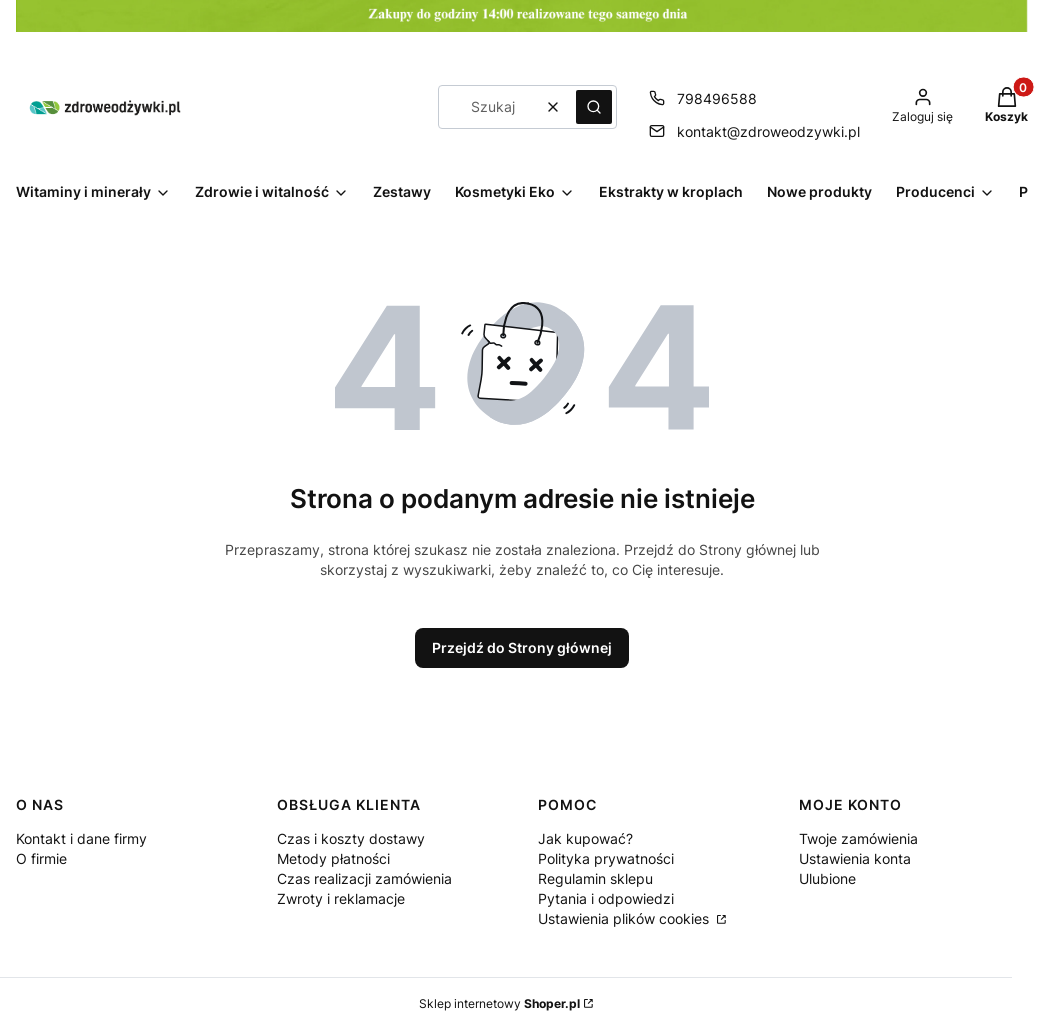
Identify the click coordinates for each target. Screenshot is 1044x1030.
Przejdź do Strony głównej (522, 647)
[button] (594, 107)
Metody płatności (333, 858)
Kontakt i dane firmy (81, 838)
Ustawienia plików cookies (625, 918)
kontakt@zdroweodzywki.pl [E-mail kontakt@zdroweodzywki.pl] (768, 131)
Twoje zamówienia (858, 838)
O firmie (41, 858)
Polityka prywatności (606, 858)
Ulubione (827, 878)
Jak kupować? (585, 838)
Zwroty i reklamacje (341, 898)
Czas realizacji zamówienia (364, 878)
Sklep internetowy (499, 1003)
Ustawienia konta (855, 858)
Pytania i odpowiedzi (606, 898)
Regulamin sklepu (595, 878)
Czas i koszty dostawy (351, 838)
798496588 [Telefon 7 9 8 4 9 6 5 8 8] (717, 98)
